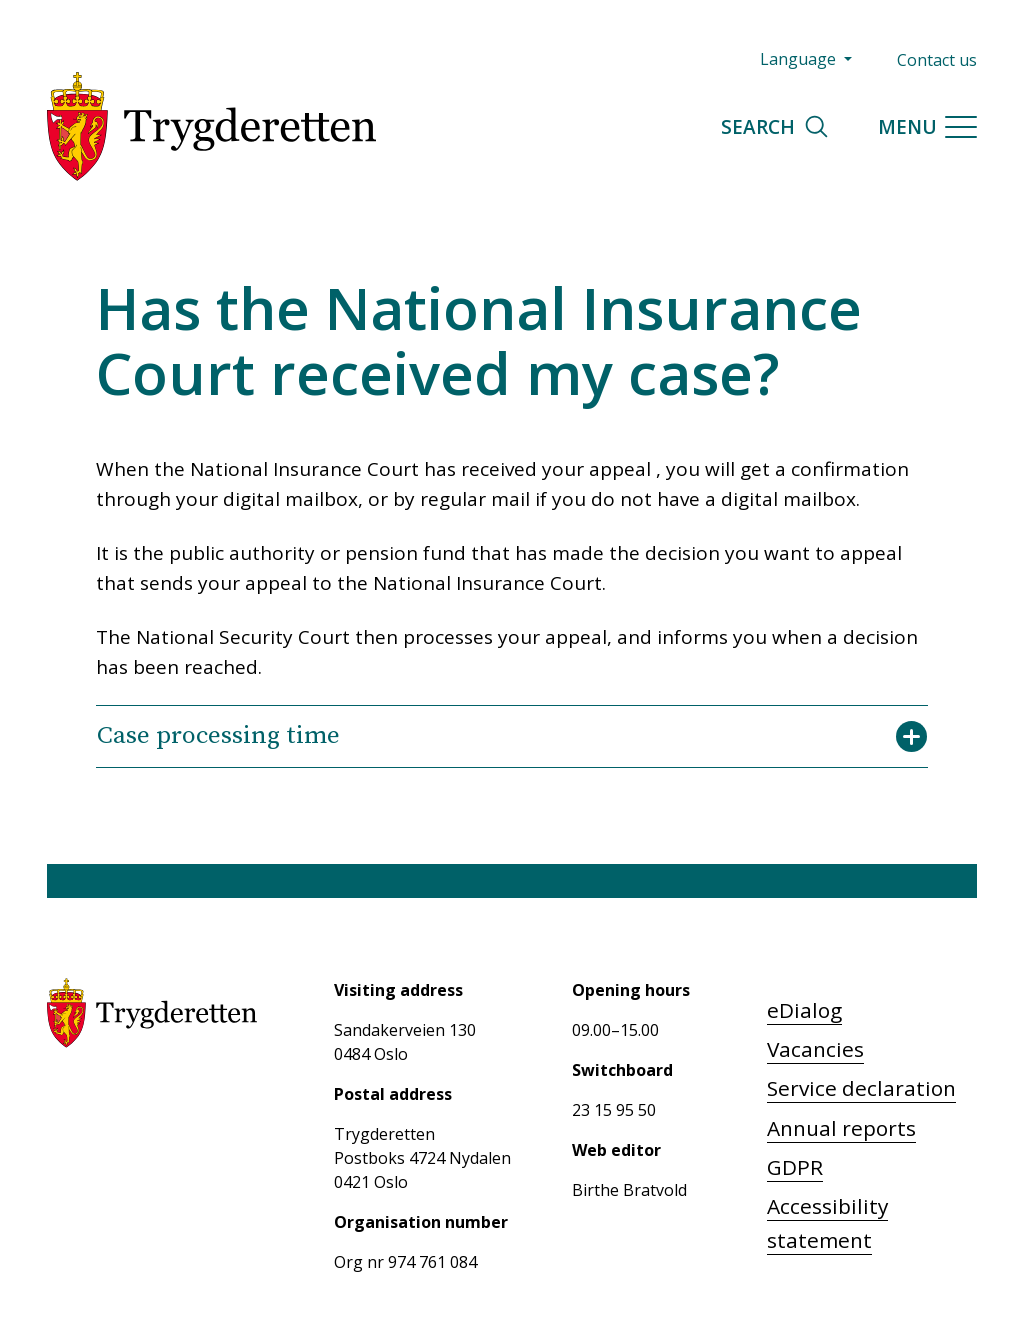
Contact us (937, 60)
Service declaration (861, 1088)
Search (775, 126)
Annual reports (841, 1128)
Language (800, 59)
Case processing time (512, 736)
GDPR (795, 1167)
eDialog (804, 1010)
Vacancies (815, 1049)
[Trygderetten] (211, 126)
